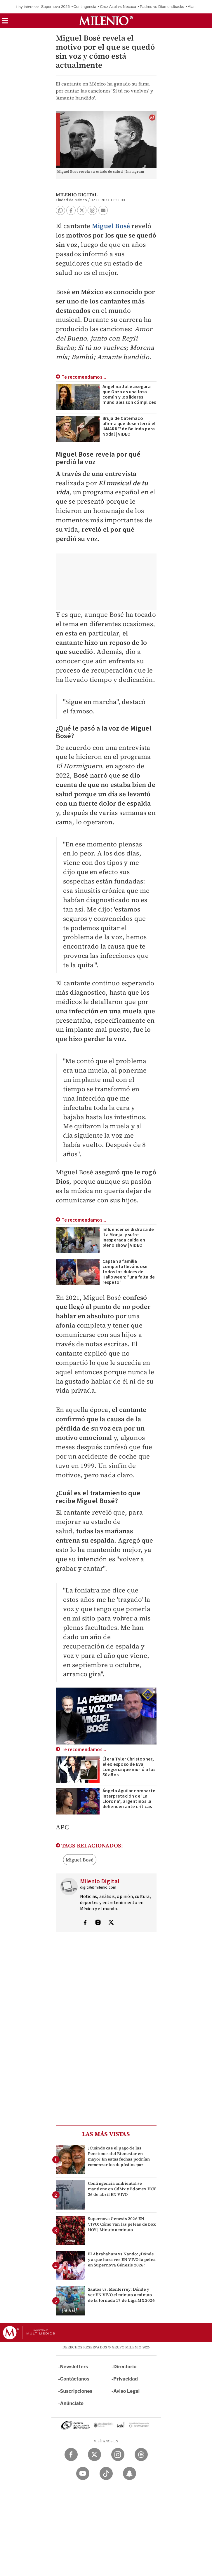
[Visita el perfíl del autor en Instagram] (98, 1923)
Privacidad (125, 2379)
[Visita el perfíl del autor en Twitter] (111, 1923)
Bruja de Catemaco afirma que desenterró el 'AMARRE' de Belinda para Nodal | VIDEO (129, 426)
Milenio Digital (77, 194)
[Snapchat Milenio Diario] (129, 2473)
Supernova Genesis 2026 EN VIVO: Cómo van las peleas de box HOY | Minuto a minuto (122, 2224)
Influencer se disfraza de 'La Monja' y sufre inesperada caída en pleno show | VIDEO (128, 1237)
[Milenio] (106, 20)
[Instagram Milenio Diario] (117, 2454)
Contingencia (85, 6)
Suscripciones (76, 2391)
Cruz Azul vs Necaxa (118, 6)
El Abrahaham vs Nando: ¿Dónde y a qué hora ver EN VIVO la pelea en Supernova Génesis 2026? (122, 2259)
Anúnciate (72, 2403)
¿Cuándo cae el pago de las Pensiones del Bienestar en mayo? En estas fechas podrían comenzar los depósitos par (119, 2156)
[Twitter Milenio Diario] (94, 2454)
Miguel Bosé (111, 225)
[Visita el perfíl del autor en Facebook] (85, 1923)
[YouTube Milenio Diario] (82, 2473)
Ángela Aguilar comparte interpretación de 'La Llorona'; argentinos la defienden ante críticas (129, 1799)
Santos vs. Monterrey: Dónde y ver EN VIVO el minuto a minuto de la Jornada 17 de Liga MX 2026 (121, 2294)
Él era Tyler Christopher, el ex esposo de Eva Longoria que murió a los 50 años (129, 1767)
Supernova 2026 (55, 6)
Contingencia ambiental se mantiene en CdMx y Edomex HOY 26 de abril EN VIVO (122, 2188)
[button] (4, 22)
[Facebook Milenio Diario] (71, 2454)
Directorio (125, 2366)
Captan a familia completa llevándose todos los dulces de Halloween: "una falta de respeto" (128, 1272)
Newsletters (74, 2366)
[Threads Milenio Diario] (141, 2454)
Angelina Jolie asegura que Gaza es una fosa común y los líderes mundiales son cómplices (129, 394)
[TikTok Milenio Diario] (106, 2473)
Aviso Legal (126, 2391)
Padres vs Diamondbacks (162, 6)
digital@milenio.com (98, 1887)
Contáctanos (75, 2379)
